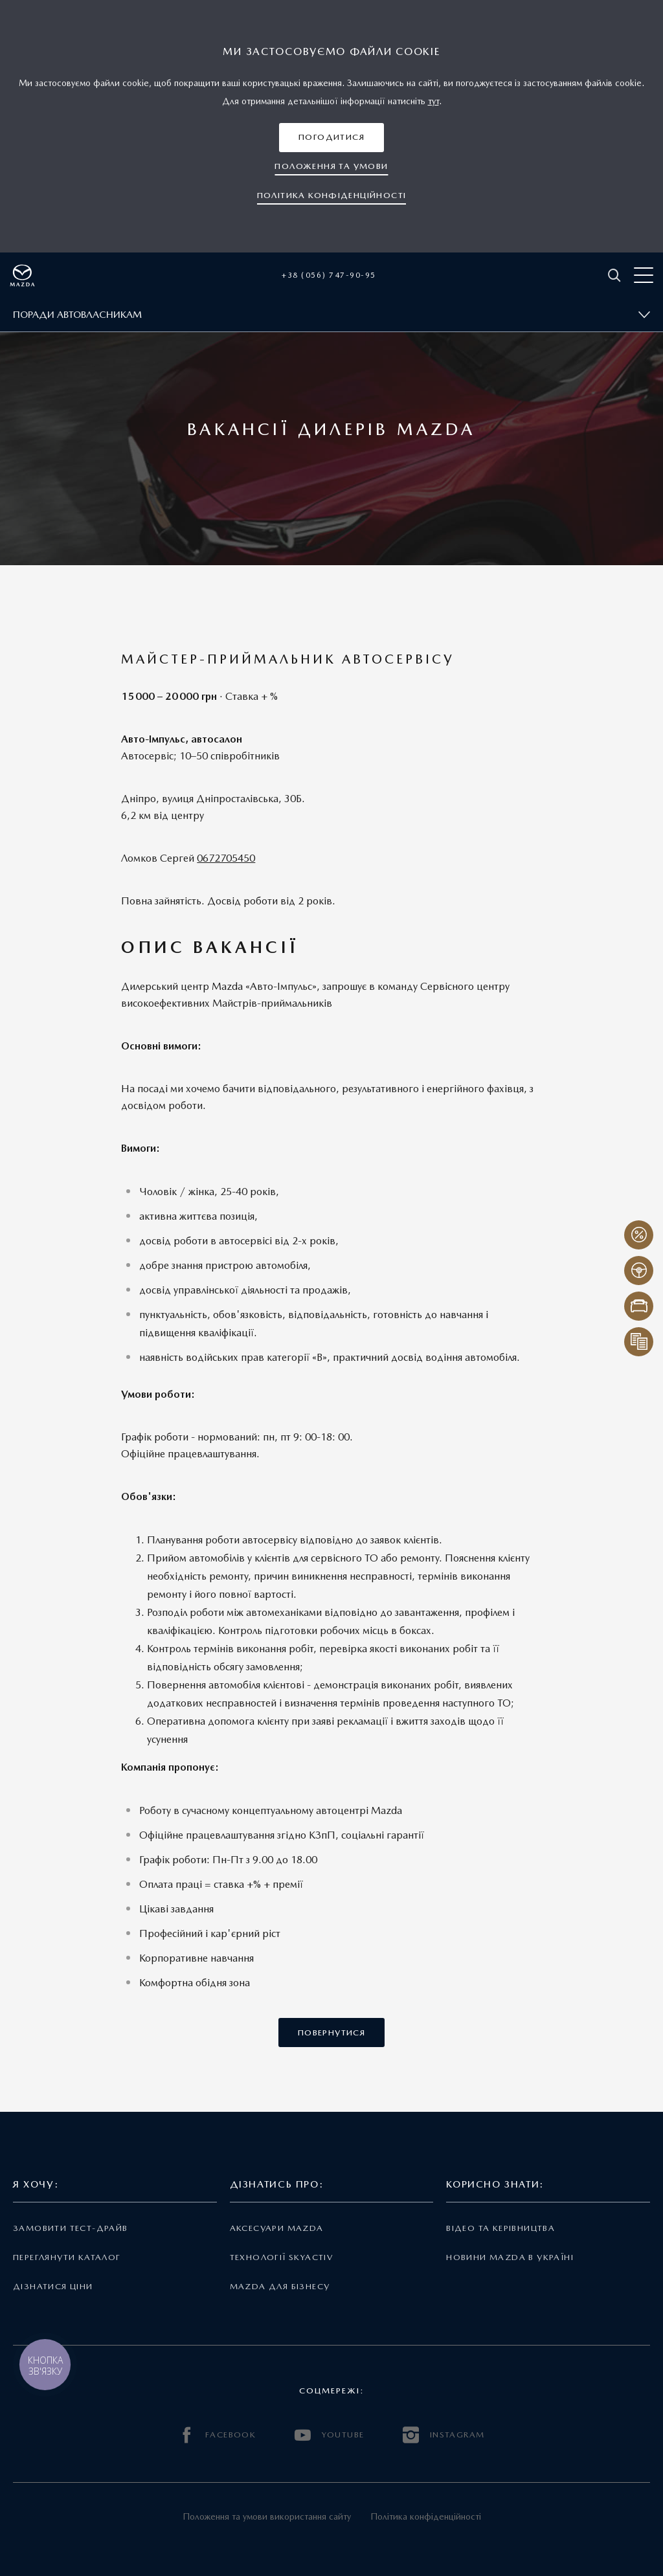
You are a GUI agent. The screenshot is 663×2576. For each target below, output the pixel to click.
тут (433, 101)
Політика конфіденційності (425, 2516)
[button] (331, 137)
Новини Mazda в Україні (510, 2257)
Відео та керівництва (500, 2228)
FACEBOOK (217, 2435)
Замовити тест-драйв (70, 2228)
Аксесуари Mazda (277, 2228)
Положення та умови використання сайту (267, 2516)
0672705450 (226, 858)
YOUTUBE (329, 2435)
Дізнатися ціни (53, 2286)
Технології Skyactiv (281, 2257)
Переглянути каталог (66, 2257)
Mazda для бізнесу (280, 2286)
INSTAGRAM (443, 2435)
